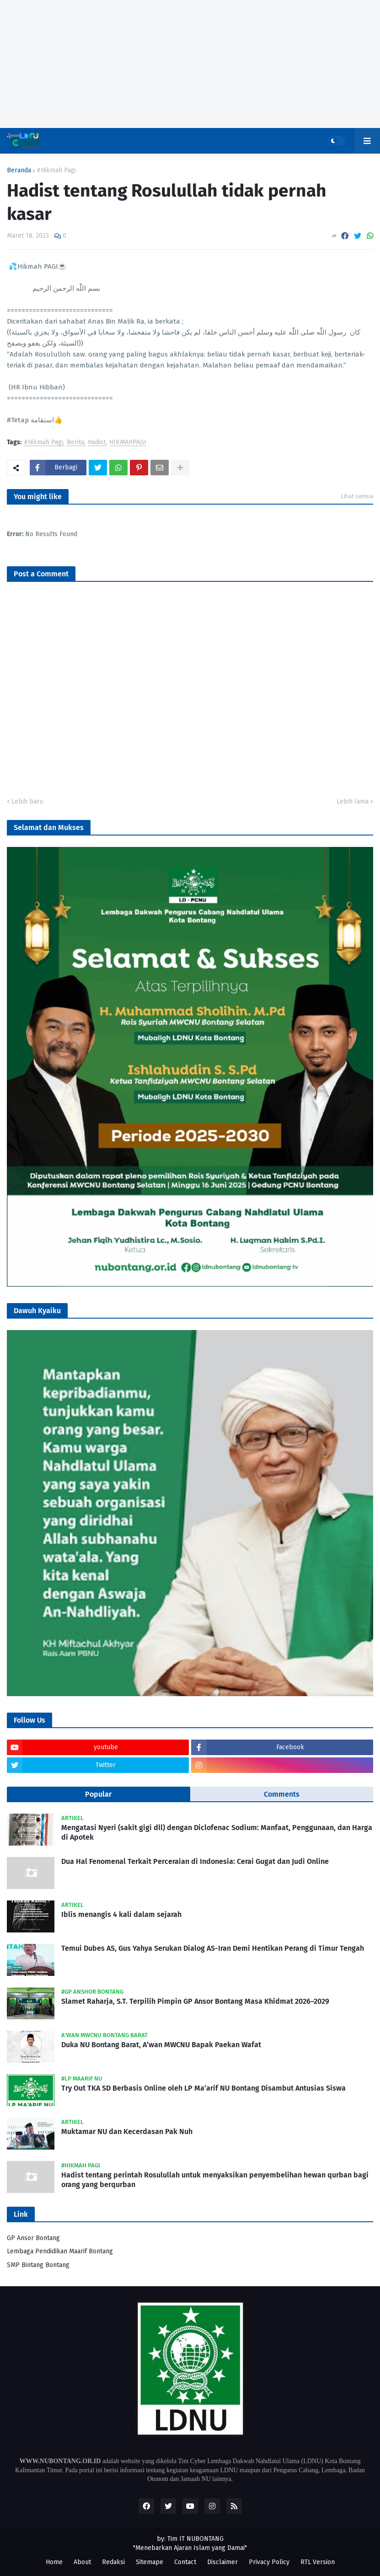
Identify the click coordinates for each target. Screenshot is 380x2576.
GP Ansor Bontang (33, 2238)
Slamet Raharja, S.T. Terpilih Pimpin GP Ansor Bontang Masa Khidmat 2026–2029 (195, 2001)
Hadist (97, 442)
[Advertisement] (190, 64)
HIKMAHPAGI (127, 442)
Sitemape (149, 2562)
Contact (185, 2562)
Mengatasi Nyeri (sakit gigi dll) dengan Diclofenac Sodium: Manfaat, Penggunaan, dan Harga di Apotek (216, 1832)
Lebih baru (27, 801)
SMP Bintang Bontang (38, 2265)
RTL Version (317, 2562)
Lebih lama (353, 801)
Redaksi (113, 2562)
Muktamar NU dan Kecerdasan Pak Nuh (127, 2131)
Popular (98, 1794)
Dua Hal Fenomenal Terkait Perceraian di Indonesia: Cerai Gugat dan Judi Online (195, 1861)
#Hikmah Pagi (56, 170)
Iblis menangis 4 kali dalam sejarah (121, 1914)
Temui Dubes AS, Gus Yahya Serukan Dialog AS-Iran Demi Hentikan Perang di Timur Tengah (212, 1948)
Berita (75, 442)
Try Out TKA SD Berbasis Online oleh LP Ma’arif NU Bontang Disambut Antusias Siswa (203, 2088)
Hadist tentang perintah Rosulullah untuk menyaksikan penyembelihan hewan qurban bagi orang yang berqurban (215, 2180)
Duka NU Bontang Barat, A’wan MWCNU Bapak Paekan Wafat (161, 2044)
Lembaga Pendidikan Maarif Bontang (60, 2251)
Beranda (19, 170)
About (82, 2562)
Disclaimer (222, 2562)
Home (54, 2562)
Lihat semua (357, 496)
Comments (282, 1794)
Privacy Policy (269, 2562)
